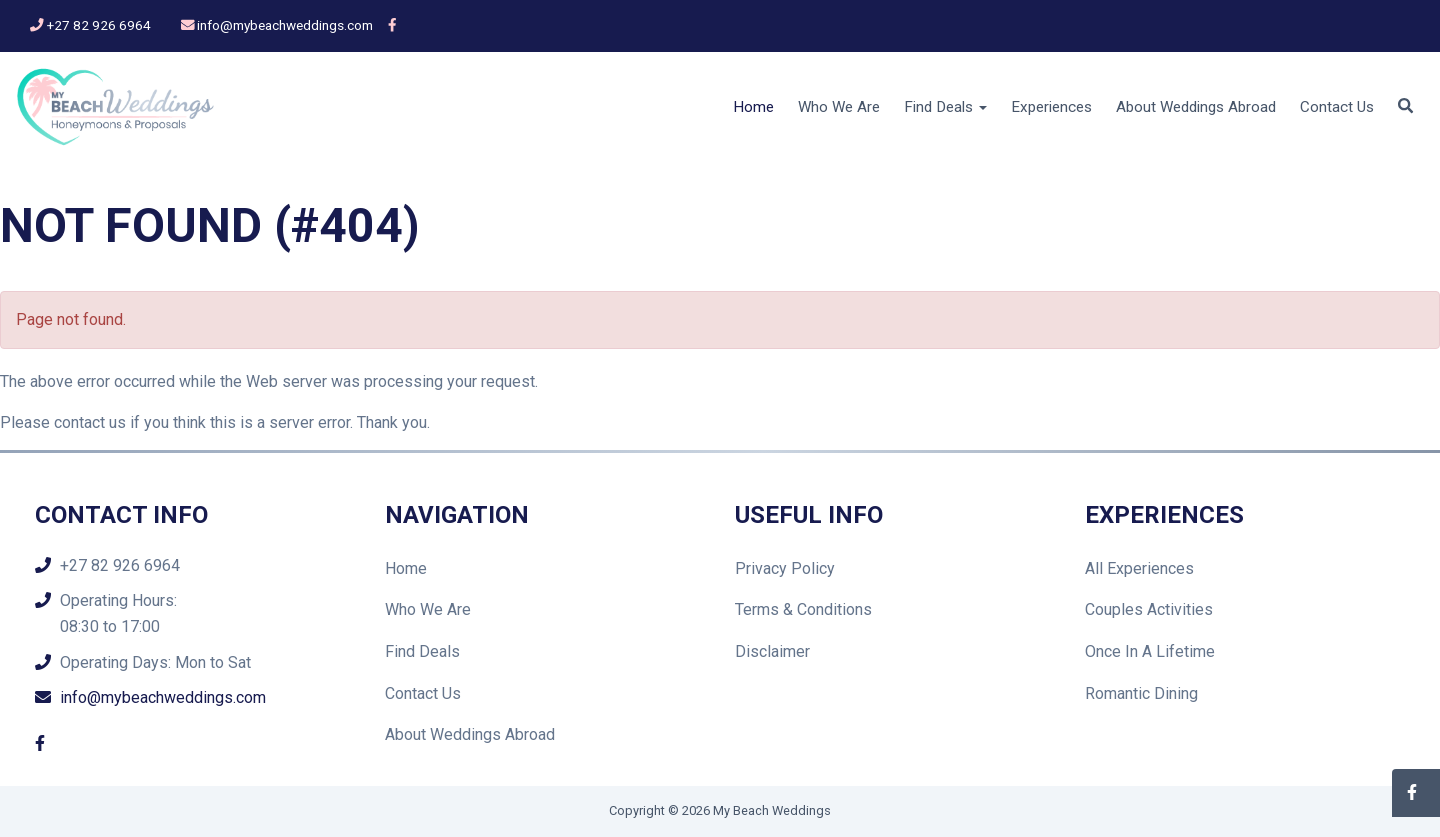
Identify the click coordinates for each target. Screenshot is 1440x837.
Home (753, 107)
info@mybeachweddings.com (285, 25)
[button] (1405, 107)
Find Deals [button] (945, 107)
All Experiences (1139, 568)
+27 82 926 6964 (99, 25)
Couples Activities (1149, 609)
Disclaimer (772, 651)
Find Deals (422, 651)
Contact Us (1337, 107)
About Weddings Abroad (1196, 107)
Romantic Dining (1141, 693)
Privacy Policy (785, 568)
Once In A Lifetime (1150, 651)
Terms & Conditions (803, 609)
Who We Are (839, 107)
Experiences (1051, 107)
